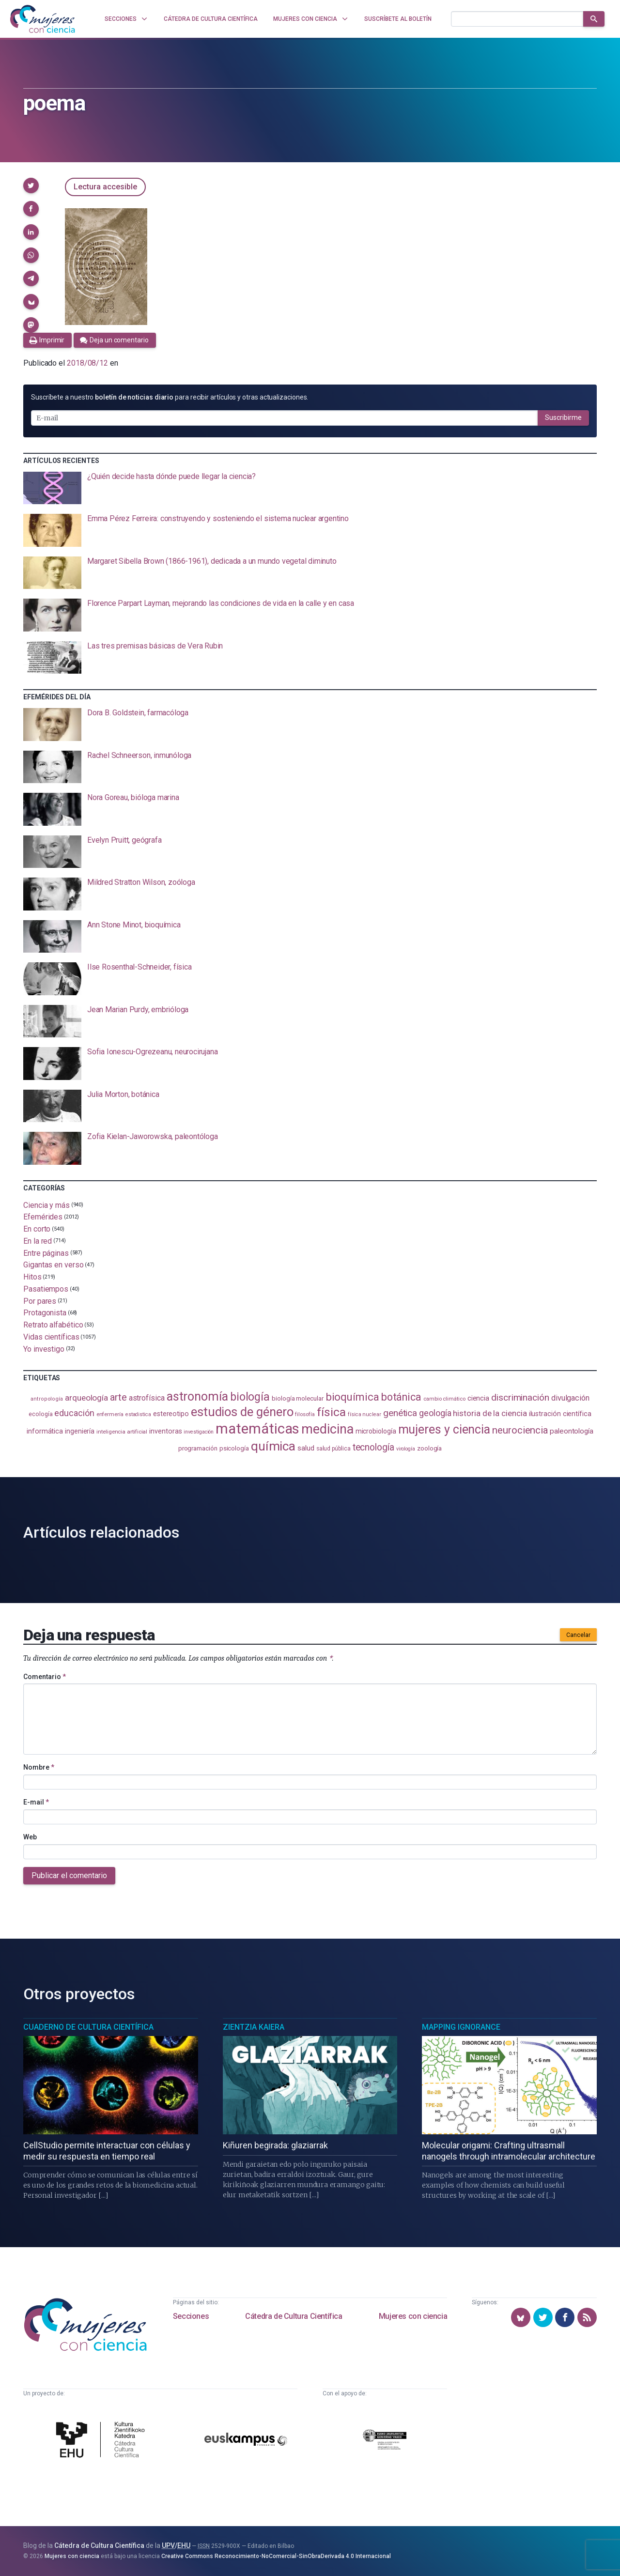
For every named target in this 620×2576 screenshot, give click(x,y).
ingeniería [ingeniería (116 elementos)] (79, 1431)
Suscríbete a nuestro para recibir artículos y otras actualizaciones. (169, 397)
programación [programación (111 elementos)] (197, 1448)
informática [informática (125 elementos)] (45, 1431)
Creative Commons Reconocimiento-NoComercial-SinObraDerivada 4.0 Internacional (276, 2556)
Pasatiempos (45, 1289)
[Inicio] (42, 19)
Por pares (39, 1300)
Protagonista (44, 1312)
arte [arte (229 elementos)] (118, 1397)
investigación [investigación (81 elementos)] (199, 1432)
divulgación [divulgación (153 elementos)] (570, 1398)
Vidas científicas (51, 1337)
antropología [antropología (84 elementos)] (47, 1399)
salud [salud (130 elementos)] (305, 1448)
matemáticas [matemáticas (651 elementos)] (257, 1428)
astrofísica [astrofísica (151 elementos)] (147, 1398)
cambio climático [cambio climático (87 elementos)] (444, 1399)
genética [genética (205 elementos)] (400, 1413)
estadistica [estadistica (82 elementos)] (138, 1414)
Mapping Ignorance (461, 2027)
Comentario (44, 1677)
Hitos (32, 1276)
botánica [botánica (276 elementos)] (401, 1397)
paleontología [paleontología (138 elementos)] (571, 1431)
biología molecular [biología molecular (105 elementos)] (298, 1398)
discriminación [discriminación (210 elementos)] (520, 1397)
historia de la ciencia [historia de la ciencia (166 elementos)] (490, 1413)
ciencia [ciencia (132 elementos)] (478, 1398)
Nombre (38, 1767)
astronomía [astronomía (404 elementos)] (197, 1396)
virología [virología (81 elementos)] (405, 1449)
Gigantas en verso (53, 1264)
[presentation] (310, 488)
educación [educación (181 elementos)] (74, 1413)
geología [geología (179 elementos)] (435, 1413)
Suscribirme (563, 417)
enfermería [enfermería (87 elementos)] (110, 1414)
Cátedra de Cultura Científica (293, 2316)
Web (30, 1837)
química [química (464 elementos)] (273, 1445)
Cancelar (578, 1635)
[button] (31, 185)
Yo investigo (43, 1348)
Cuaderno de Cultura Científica (88, 2027)
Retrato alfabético (53, 1324)
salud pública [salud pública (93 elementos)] (333, 1448)
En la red (37, 1241)
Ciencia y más (46, 1204)
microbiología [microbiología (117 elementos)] (376, 1431)
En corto (36, 1229)
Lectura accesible (105, 186)
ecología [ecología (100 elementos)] (40, 1414)
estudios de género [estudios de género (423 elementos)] (242, 1411)
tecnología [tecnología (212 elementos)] (373, 1447)
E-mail (36, 1802)
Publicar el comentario (69, 1875)
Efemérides (42, 1216)
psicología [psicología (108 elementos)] (234, 1448)
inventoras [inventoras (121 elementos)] (165, 1431)
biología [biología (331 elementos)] (250, 1397)
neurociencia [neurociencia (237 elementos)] (520, 1430)
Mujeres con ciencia (413, 2316)
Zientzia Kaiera (253, 2027)
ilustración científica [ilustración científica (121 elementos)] (560, 1414)
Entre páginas (46, 1252)
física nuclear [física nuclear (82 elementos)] (364, 1414)
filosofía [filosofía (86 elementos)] (304, 1414)
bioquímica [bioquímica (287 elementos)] (352, 1397)
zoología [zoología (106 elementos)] (429, 1448)
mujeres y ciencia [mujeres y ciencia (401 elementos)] (444, 1429)
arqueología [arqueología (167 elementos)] (86, 1398)
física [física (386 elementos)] (331, 1412)
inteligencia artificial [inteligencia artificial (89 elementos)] (121, 1431)
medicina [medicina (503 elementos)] (327, 1429)
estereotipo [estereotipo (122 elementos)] (171, 1414)
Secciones (191, 2316)
